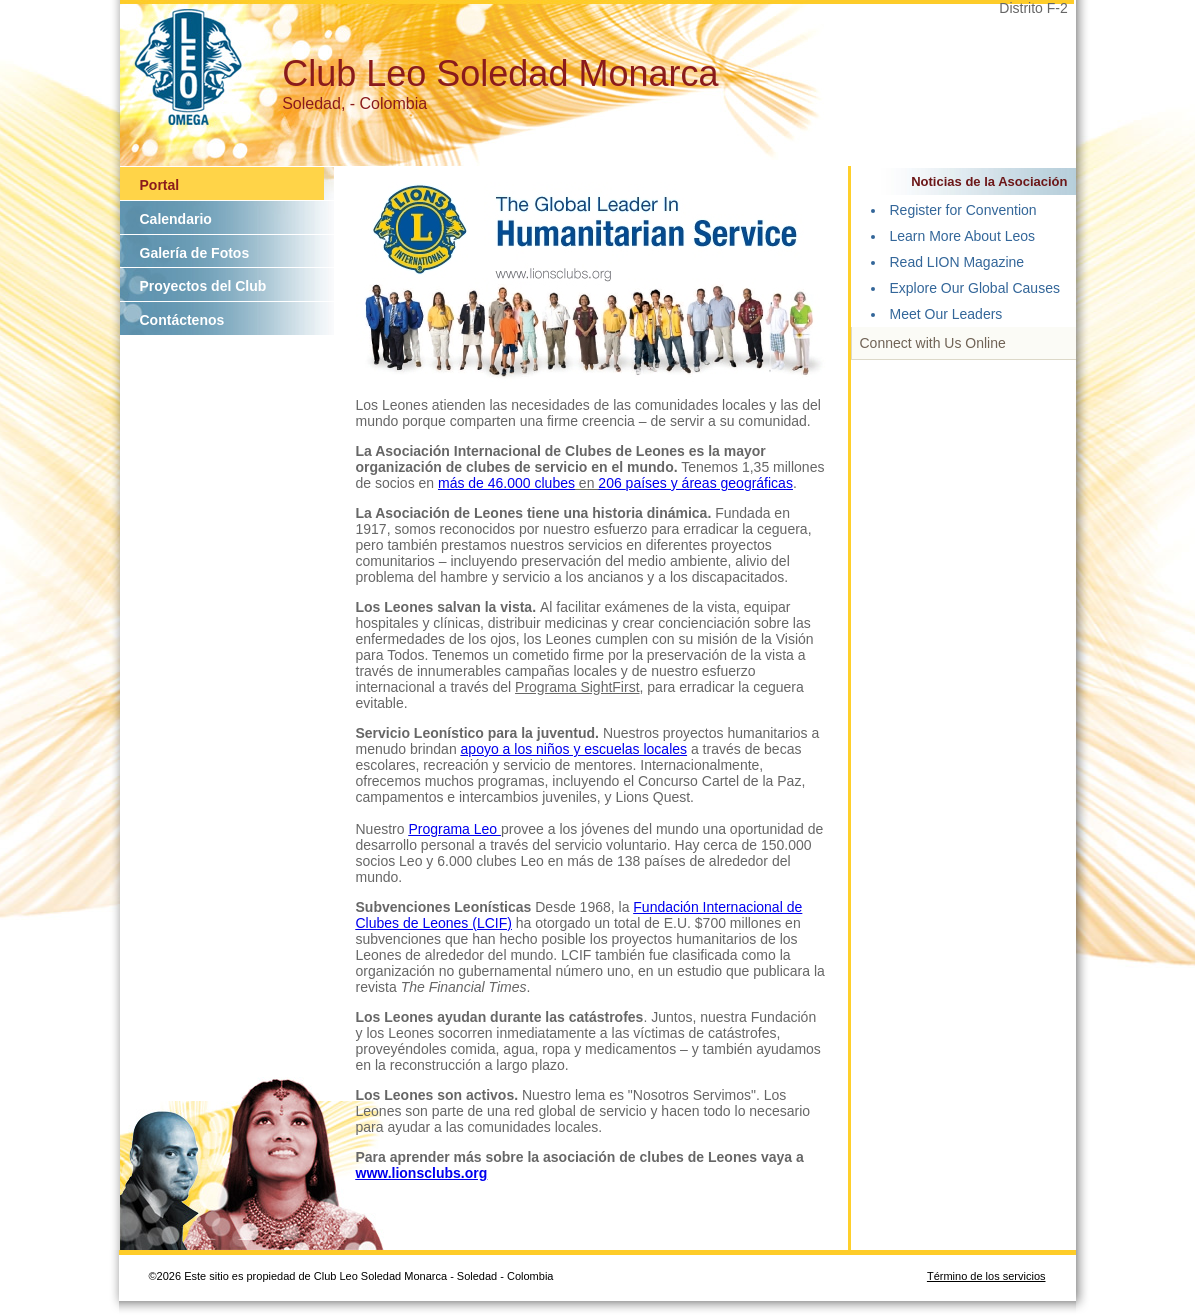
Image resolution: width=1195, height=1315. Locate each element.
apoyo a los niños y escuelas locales (574, 749)
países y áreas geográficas (709, 483)
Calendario (176, 219)
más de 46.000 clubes (506, 483)
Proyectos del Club (203, 286)
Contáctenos (182, 320)
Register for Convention (963, 210)
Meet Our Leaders (946, 314)
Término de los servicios (986, 1276)
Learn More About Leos (963, 236)
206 (611, 483)
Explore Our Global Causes (975, 288)
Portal (160, 185)
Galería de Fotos (195, 253)
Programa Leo (454, 829)
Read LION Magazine (957, 262)
